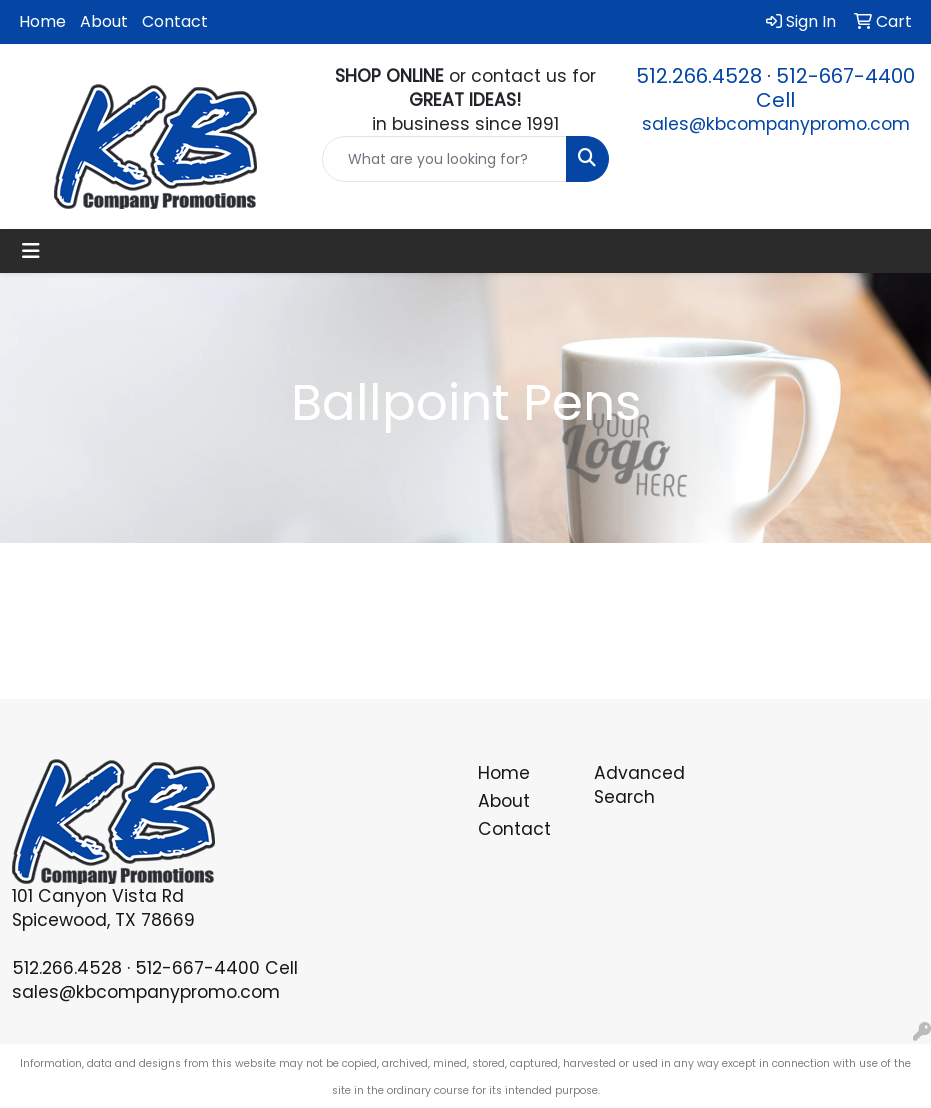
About (104, 21)
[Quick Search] (444, 159)
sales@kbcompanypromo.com (776, 124)
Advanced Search (639, 785)
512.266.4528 (699, 76)
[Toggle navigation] (31, 251)
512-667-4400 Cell (835, 88)
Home (42, 21)
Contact (175, 21)
